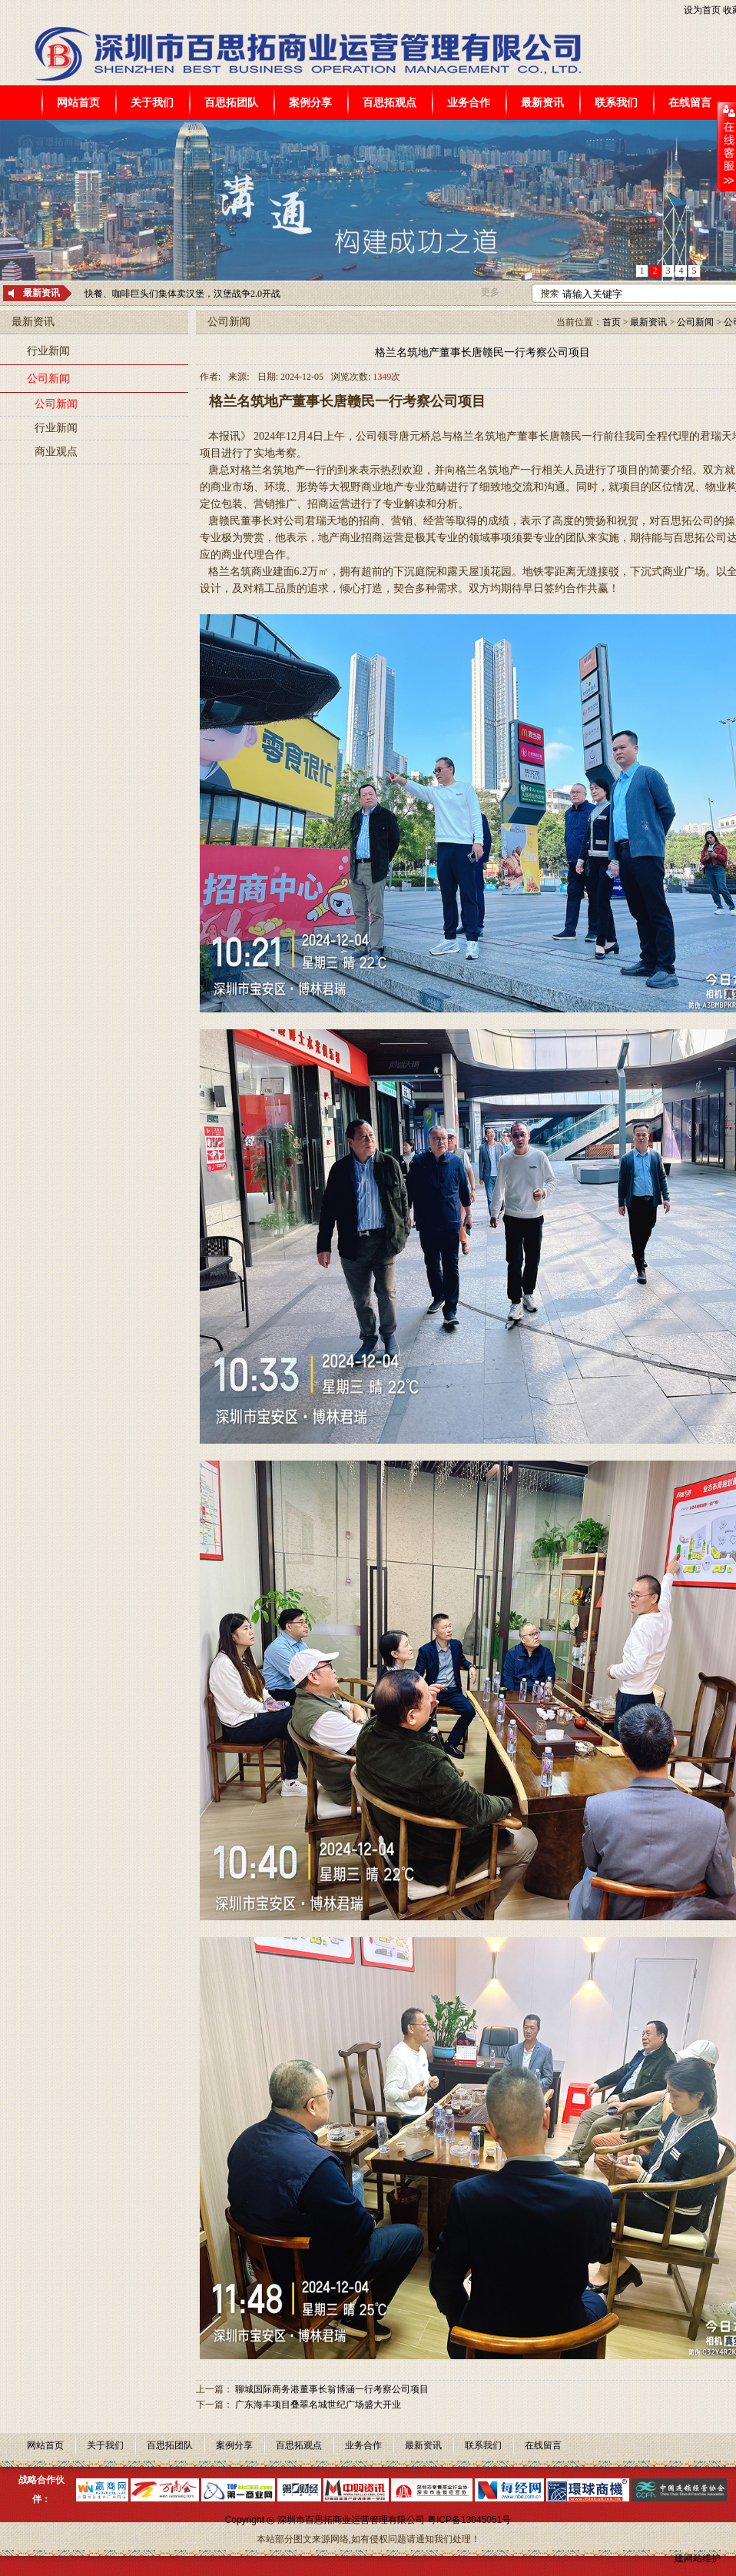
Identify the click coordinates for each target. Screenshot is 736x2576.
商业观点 (56, 451)
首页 (611, 322)
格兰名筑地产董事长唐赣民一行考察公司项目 (482, 352)
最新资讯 (648, 322)
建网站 (688, 2558)
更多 (490, 292)
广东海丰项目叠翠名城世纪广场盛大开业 (318, 2404)
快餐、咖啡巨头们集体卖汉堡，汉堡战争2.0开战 (182, 293)
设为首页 (702, 10)
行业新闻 (48, 351)
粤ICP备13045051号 (469, 2520)
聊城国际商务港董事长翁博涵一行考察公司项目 (332, 2389)
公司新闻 (48, 378)
